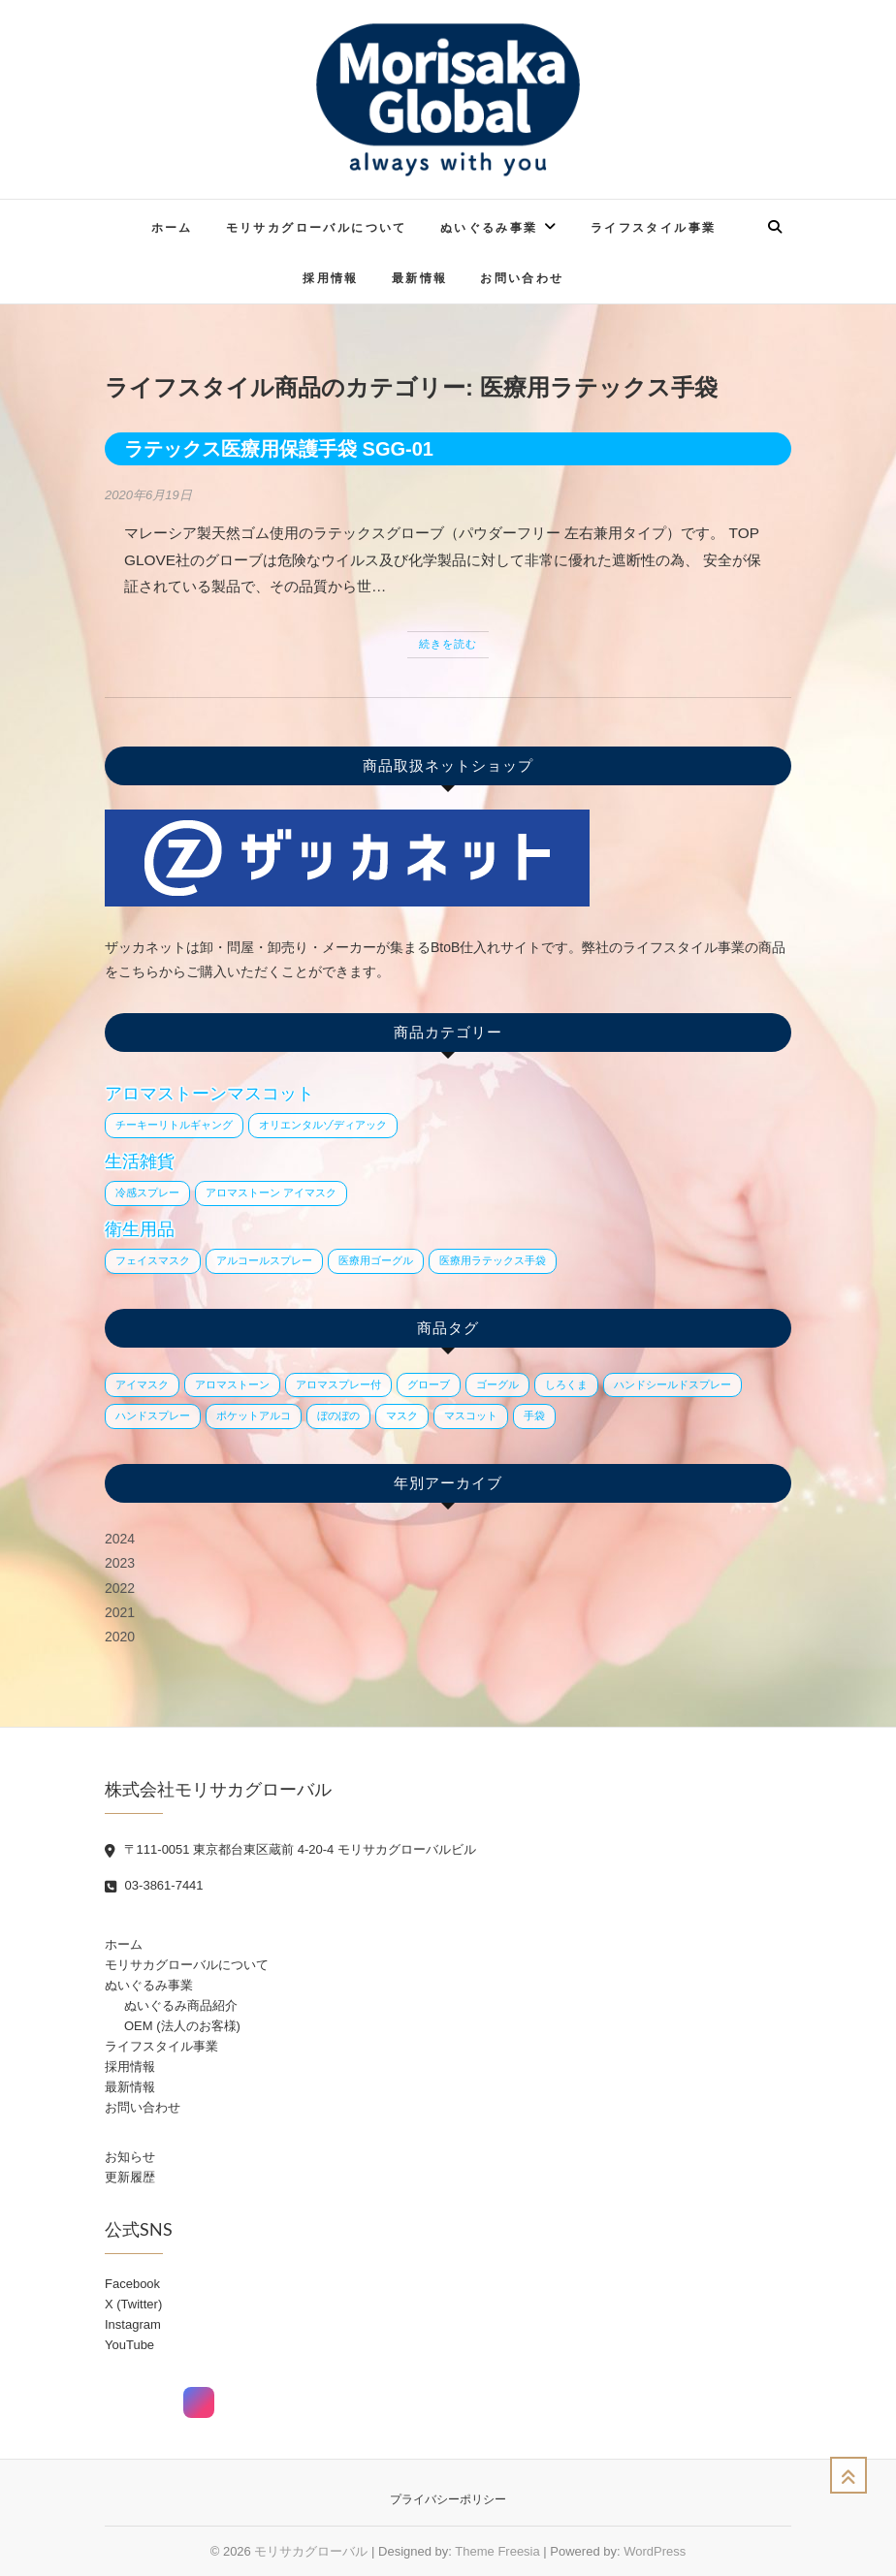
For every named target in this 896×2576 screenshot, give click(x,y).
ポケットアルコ (253, 1415)
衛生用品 (140, 1229)
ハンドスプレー (152, 1415)
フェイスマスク (152, 1260)
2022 (120, 1588)
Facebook (132, 2283)
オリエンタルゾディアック (323, 1124)
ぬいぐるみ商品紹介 (181, 2005)
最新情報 (420, 277)
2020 (120, 1636)
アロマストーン (232, 1384)
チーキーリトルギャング (174, 1124)
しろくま (566, 1384)
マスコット (470, 1415)
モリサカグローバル (311, 2551)
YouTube (129, 2344)
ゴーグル (497, 1384)
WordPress (655, 2551)
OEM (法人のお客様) (182, 2026)
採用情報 (331, 277)
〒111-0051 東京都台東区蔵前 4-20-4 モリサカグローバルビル (290, 1849)
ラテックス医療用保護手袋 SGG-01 (278, 449)
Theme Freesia (497, 2551)
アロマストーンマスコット (209, 1093)
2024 (120, 1538)
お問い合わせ (521, 277)
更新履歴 (130, 2177)
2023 (120, 1563)
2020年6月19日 (148, 495)
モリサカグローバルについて (316, 227)
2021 (120, 1612)
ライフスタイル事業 (654, 227)
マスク (402, 1415)
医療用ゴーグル (375, 1260)
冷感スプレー (147, 1192)
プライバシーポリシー (448, 2499)
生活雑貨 (140, 1161)
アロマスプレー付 (338, 1384)
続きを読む (448, 644)
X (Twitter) (133, 2304)
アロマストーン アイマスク (271, 1192)
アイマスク (142, 1384)
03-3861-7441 (154, 1885)
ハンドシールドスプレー (672, 1384)
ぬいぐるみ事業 (489, 227)
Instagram (133, 2324)
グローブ (428, 1384)
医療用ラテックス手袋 (492, 1260)
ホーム (172, 227)
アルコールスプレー (264, 1260)
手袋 (534, 1415)
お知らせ (130, 2156)
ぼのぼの (338, 1415)
